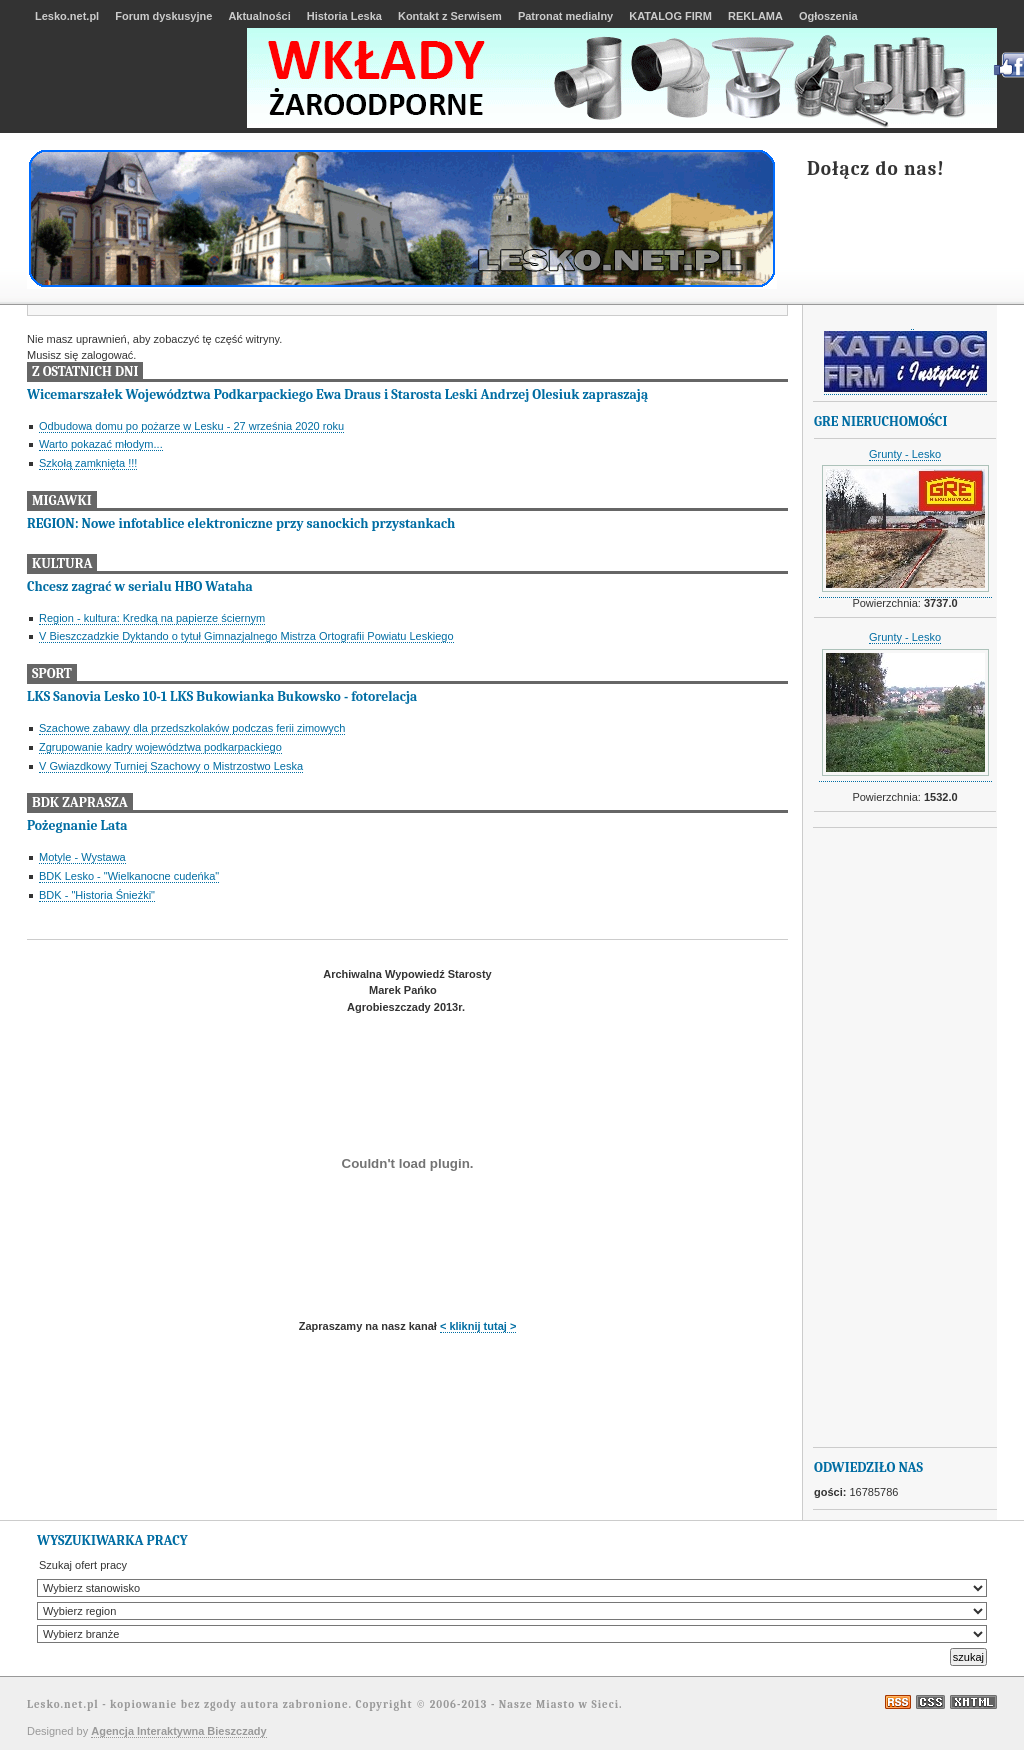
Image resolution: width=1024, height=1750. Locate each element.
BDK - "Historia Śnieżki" (97, 895)
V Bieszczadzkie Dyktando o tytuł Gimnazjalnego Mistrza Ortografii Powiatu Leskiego (246, 636)
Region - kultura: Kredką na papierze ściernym (152, 618)
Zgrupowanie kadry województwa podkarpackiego (160, 747)
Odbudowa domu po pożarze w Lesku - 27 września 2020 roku (191, 426)
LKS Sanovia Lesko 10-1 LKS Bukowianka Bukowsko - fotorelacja (222, 696)
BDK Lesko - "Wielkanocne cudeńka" (129, 876)
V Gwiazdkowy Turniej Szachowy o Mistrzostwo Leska (171, 766)
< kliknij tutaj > (478, 1326)
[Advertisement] (894, 1138)
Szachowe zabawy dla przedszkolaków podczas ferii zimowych (192, 728)
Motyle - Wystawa (82, 857)
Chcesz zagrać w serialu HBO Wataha (140, 586)
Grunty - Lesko (905, 454)
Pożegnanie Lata (77, 825)
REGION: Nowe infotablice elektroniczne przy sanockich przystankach (241, 523)
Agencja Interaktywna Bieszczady (178, 1731)
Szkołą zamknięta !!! (88, 463)
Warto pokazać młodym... (101, 444)
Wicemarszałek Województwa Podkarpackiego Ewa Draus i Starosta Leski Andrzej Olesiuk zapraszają (337, 394)
